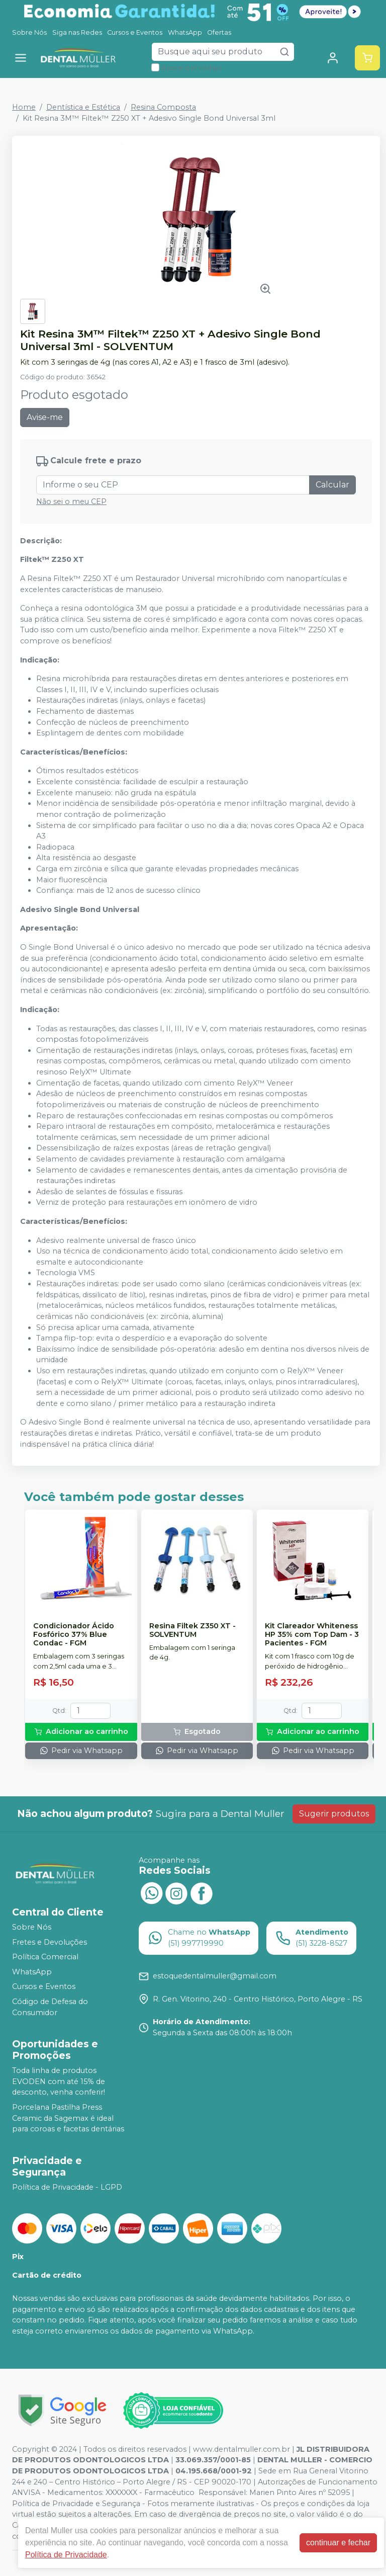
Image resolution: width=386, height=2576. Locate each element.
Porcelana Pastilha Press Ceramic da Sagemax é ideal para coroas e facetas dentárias (68, 2118)
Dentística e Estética (83, 107)
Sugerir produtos (334, 1813)
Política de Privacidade (66, 2554)
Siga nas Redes (77, 32)
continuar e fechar (338, 2542)
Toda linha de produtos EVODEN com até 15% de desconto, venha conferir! (58, 2081)
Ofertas (219, 32)
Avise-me (45, 417)
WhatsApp (185, 32)
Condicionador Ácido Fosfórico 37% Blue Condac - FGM (73, 1635)
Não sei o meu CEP (71, 501)
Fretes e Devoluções (49, 1942)
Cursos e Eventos (134, 32)
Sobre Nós (29, 32)
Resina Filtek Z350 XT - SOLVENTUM (192, 1630)
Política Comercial (45, 1956)
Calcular (332, 484)
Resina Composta (163, 107)
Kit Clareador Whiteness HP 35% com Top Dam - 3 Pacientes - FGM (312, 1635)
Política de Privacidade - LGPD (67, 2187)
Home (24, 107)
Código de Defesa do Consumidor (50, 2007)
